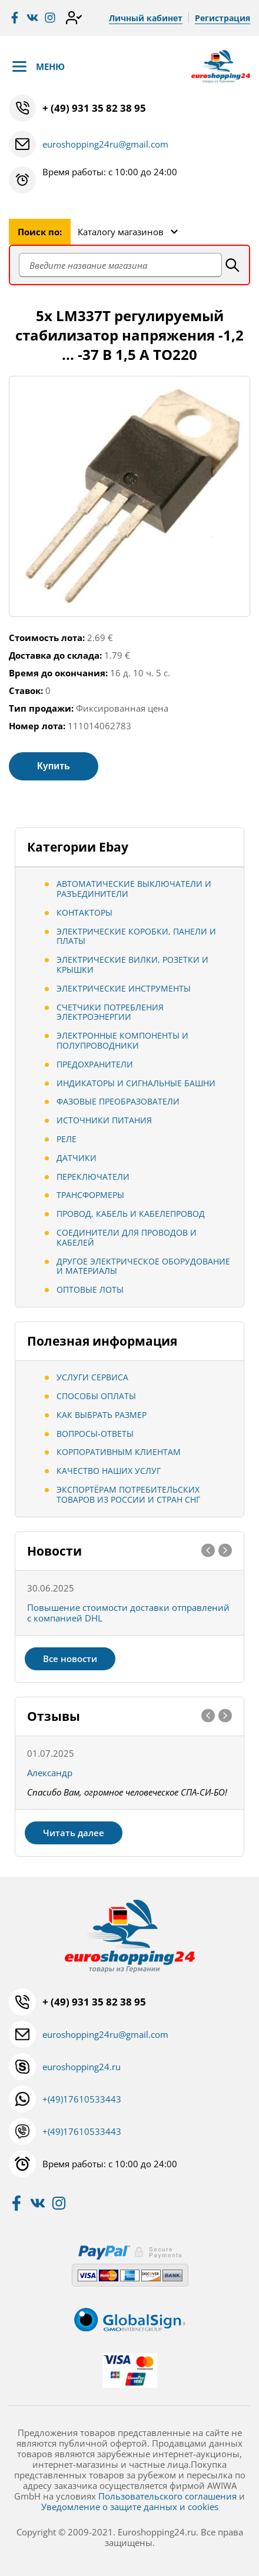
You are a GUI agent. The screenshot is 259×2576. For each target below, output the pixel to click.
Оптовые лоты (90, 1289)
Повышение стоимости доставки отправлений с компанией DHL (128, 1612)
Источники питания (104, 1120)
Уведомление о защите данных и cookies (129, 2506)
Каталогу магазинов (121, 232)
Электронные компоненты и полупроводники (122, 1040)
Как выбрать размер (102, 1414)
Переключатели (93, 1176)
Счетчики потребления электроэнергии (110, 1012)
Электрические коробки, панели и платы (136, 936)
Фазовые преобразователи (118, 1101)
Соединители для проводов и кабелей (127, 1237)
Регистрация (222, 18)
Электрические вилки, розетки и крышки (132, 964)
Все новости (70, 1658)
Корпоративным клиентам (119, 1451)
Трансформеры (90, 1194)
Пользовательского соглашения (167, 2496)
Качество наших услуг (109, 1470)
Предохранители (95, 1064)
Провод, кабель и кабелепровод (131, 1213)
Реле (67, 1138)
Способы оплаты (96, 1396)
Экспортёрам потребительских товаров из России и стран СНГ (128, 1494)
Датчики (77, 1157)
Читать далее (73, 1832)
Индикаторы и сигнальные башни (136, 1083)
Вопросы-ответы (95, 1433)
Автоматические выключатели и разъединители (134, 888)
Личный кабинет (145, 18)
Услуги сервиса (92, 1377)
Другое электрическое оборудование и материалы (143, 1266)
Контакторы (84, 912)
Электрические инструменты (124, 988)
